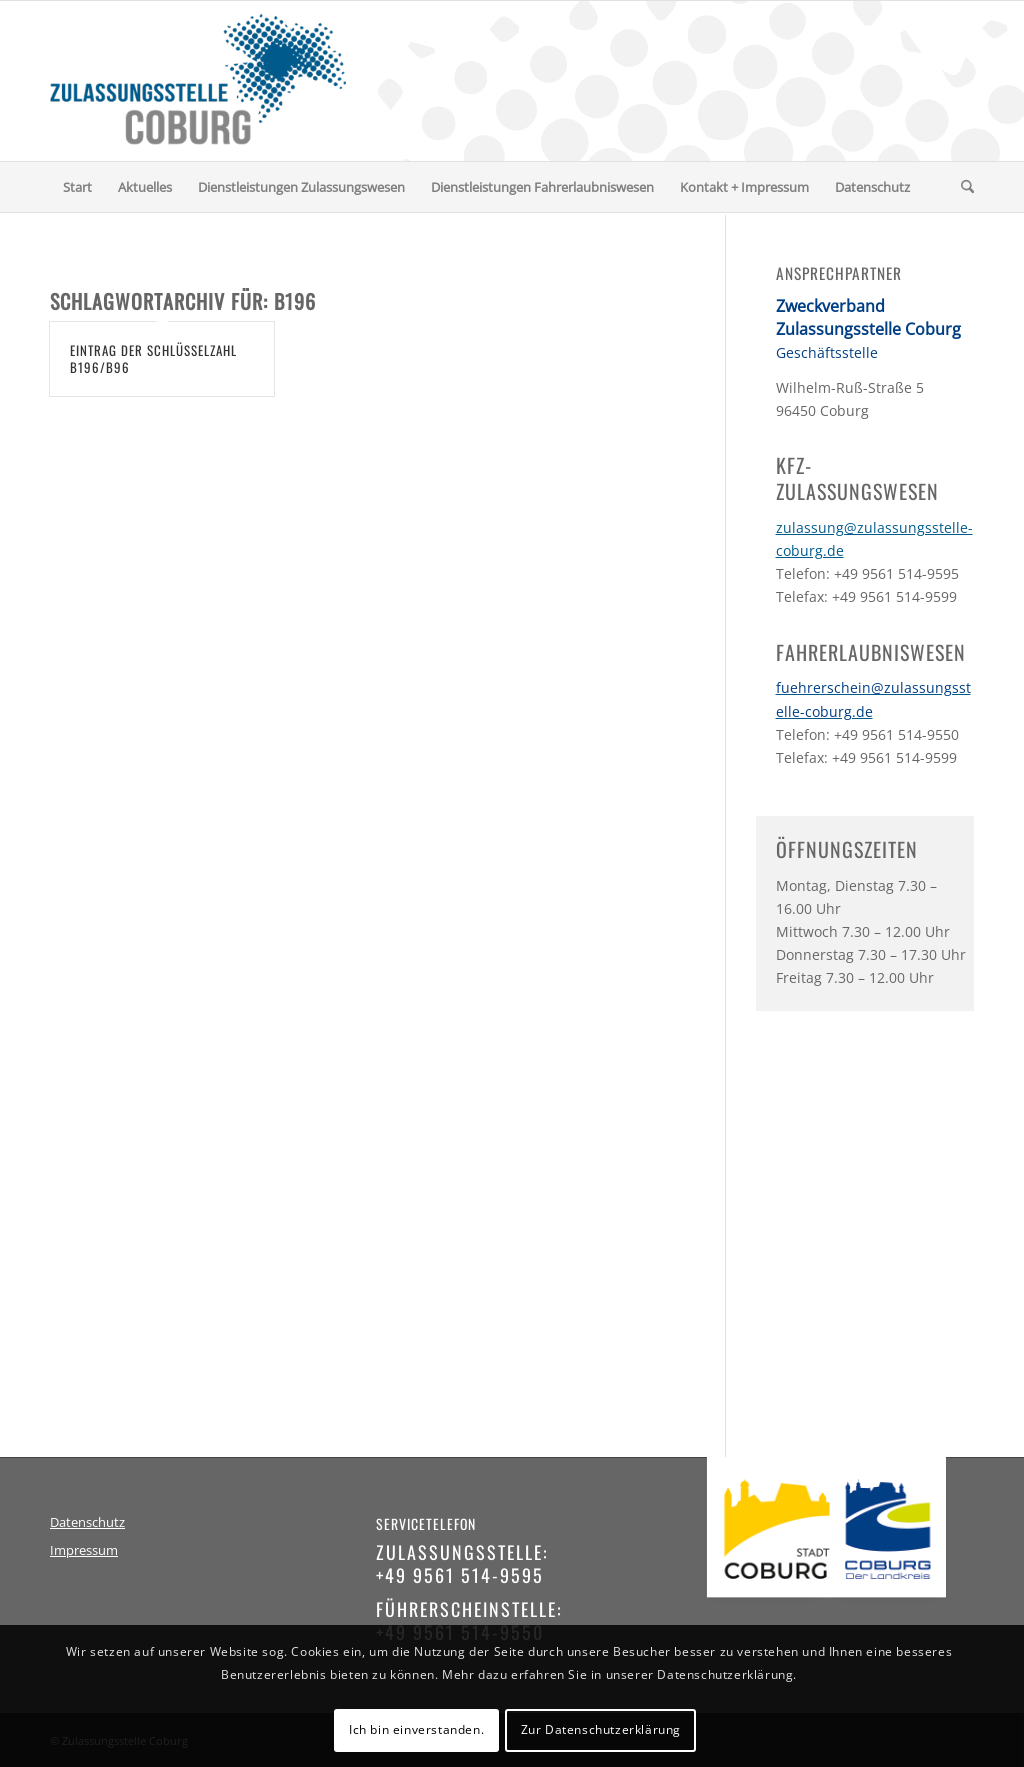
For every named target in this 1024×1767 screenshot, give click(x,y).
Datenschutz (87, 1522)
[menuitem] (77, 187)
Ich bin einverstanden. (416, 1729)
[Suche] (961, 187)
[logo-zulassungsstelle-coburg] (198, 81)
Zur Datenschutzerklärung (601, 1729)
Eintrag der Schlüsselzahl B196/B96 (153, 358)
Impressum (84, 1550)
